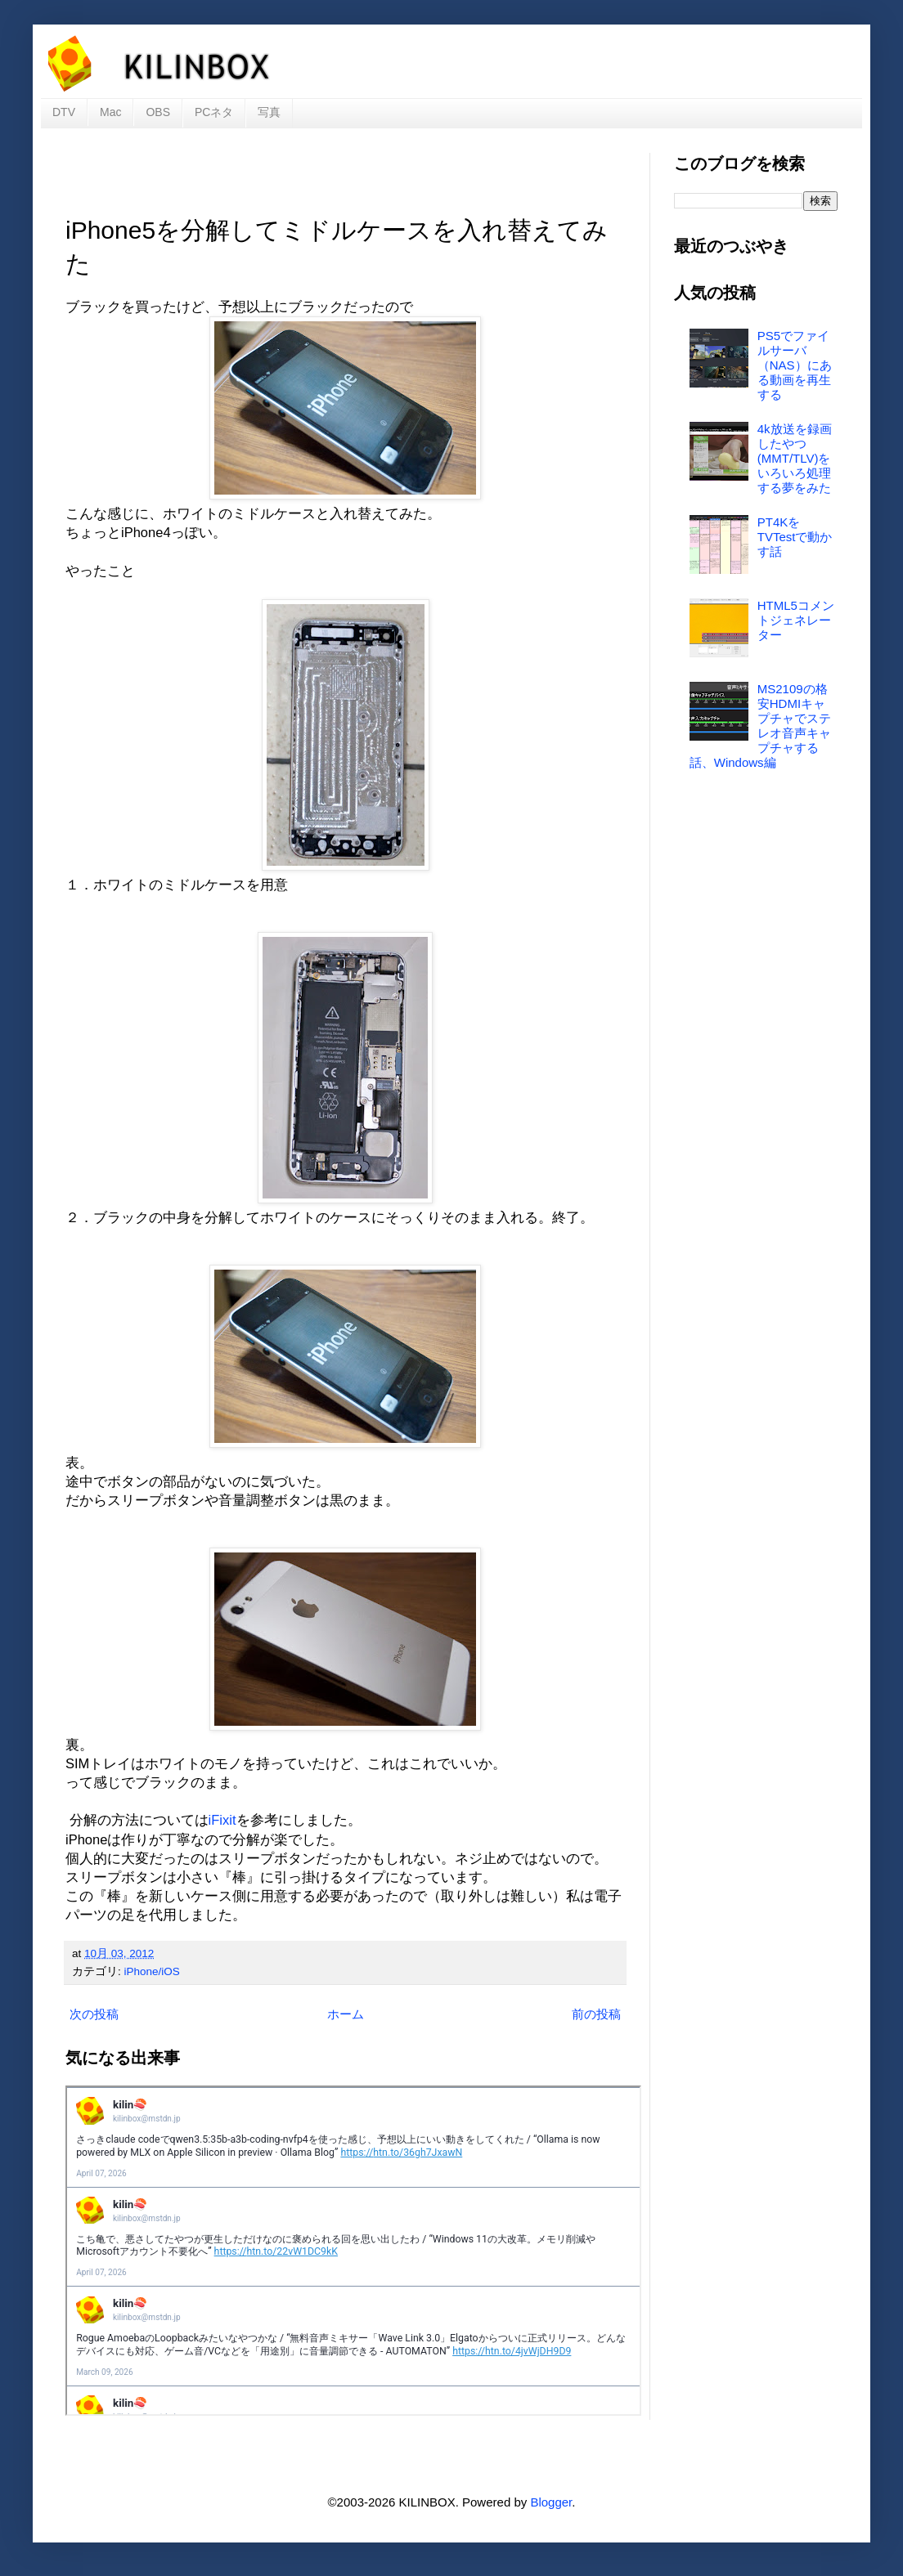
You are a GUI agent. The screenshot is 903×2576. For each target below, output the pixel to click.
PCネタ (214, 112)
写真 (269, 112)
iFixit (222, 1819)
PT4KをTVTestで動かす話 (795, 536)
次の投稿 (94, 2014)
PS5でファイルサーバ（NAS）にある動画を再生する (794, 365)
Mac (110, 112)
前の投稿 (596, 2014)
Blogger (551, 2502)
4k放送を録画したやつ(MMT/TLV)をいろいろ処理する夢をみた (794, 458)
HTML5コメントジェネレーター (795, 620)
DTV (63, 112)
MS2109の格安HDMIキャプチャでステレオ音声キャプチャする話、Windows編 (760, 725)
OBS (158, 112)
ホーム (345, 2014)
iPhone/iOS (152, 1971)
